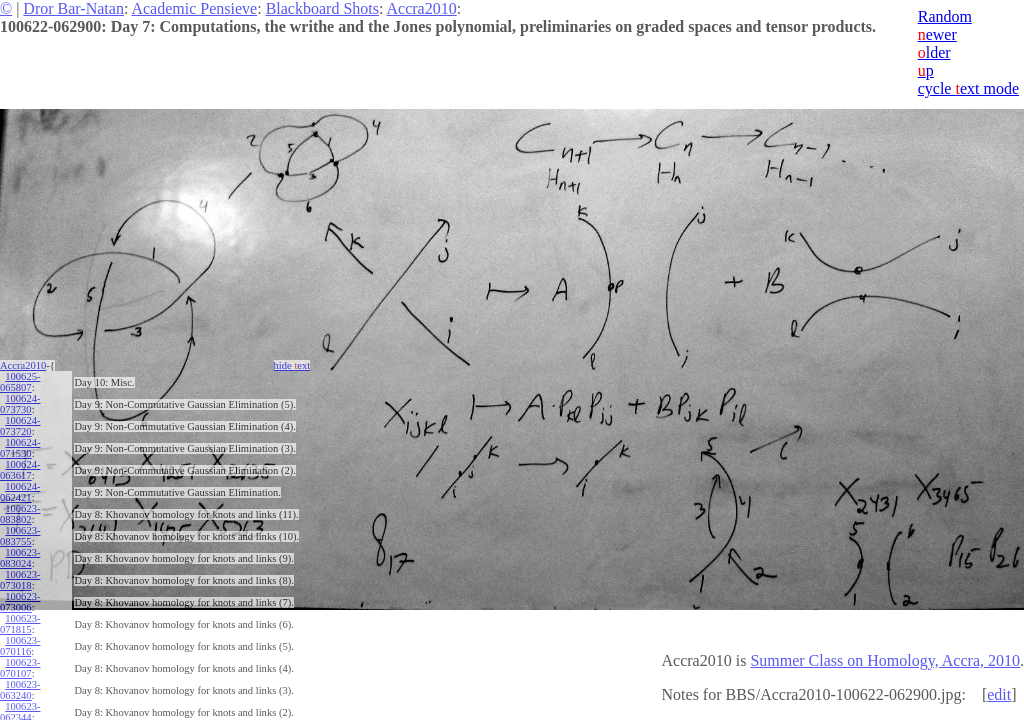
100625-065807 (20, 382)
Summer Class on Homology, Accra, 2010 (885, 660)
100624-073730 (20, 404)
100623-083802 (20, 514)
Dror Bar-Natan (73, 8)
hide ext (292, 365)
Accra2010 (422, 8)
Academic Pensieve (194, 8)
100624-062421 (20, 492)
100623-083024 (20, 558)
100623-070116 (20, 646)
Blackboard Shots (322, 8)
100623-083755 (20, 536)
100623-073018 (20, 580)
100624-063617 (20, 470)
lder (934, 52)
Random (945, 16)
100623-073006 (20, 602)
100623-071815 (20, 624)
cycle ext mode (968, 88)
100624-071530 (20, 448)
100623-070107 (20, 668)
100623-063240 (20, 690)
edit (999, 694)
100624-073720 (20, 426)
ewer (937, 34)
